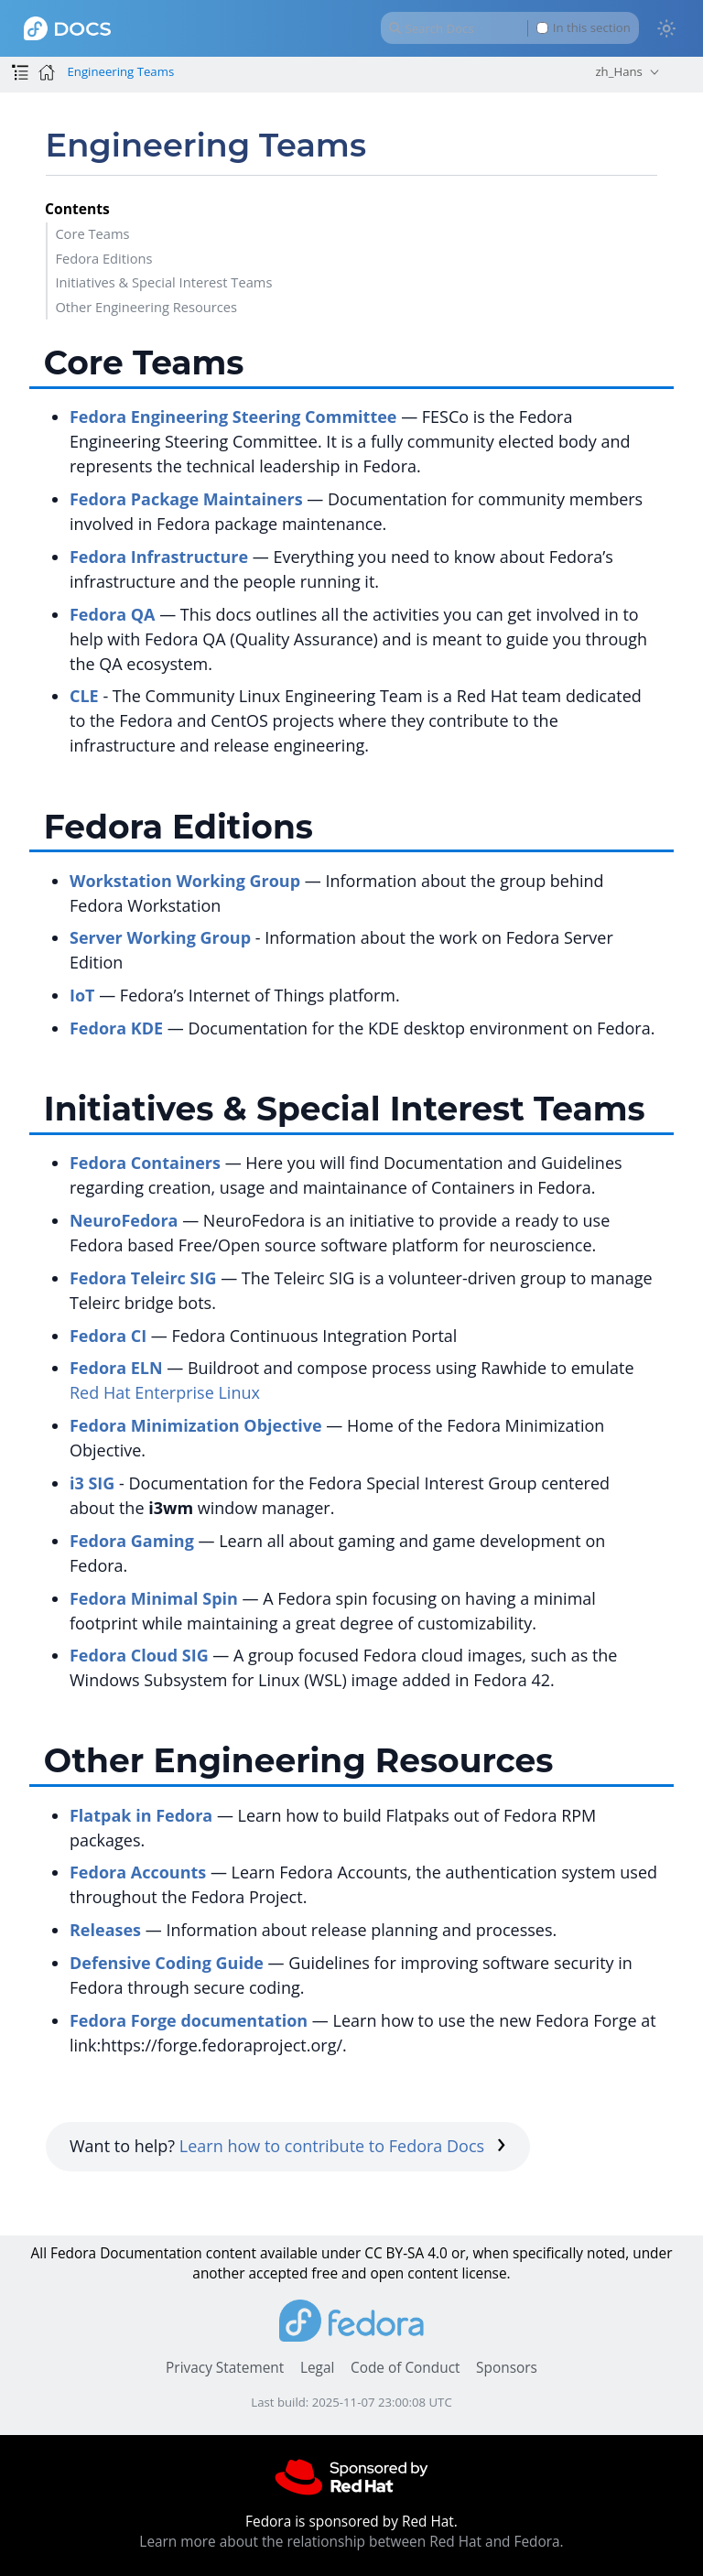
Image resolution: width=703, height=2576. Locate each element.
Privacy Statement (225, 2367)
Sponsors (506, 2367)
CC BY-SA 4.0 (406, 2253)
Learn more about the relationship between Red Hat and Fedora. (351, 2541)
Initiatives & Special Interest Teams (163, 282)
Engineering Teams (120, 71)
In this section (583, 28)
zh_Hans (618, 71)
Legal (317, 2367)
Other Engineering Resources (146, 307)
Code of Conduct (405, 2367)
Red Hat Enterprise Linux (165, 1392)
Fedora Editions (103, 258)
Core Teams (92, 233)
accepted (278, 2273)
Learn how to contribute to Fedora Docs (342, 2146)
